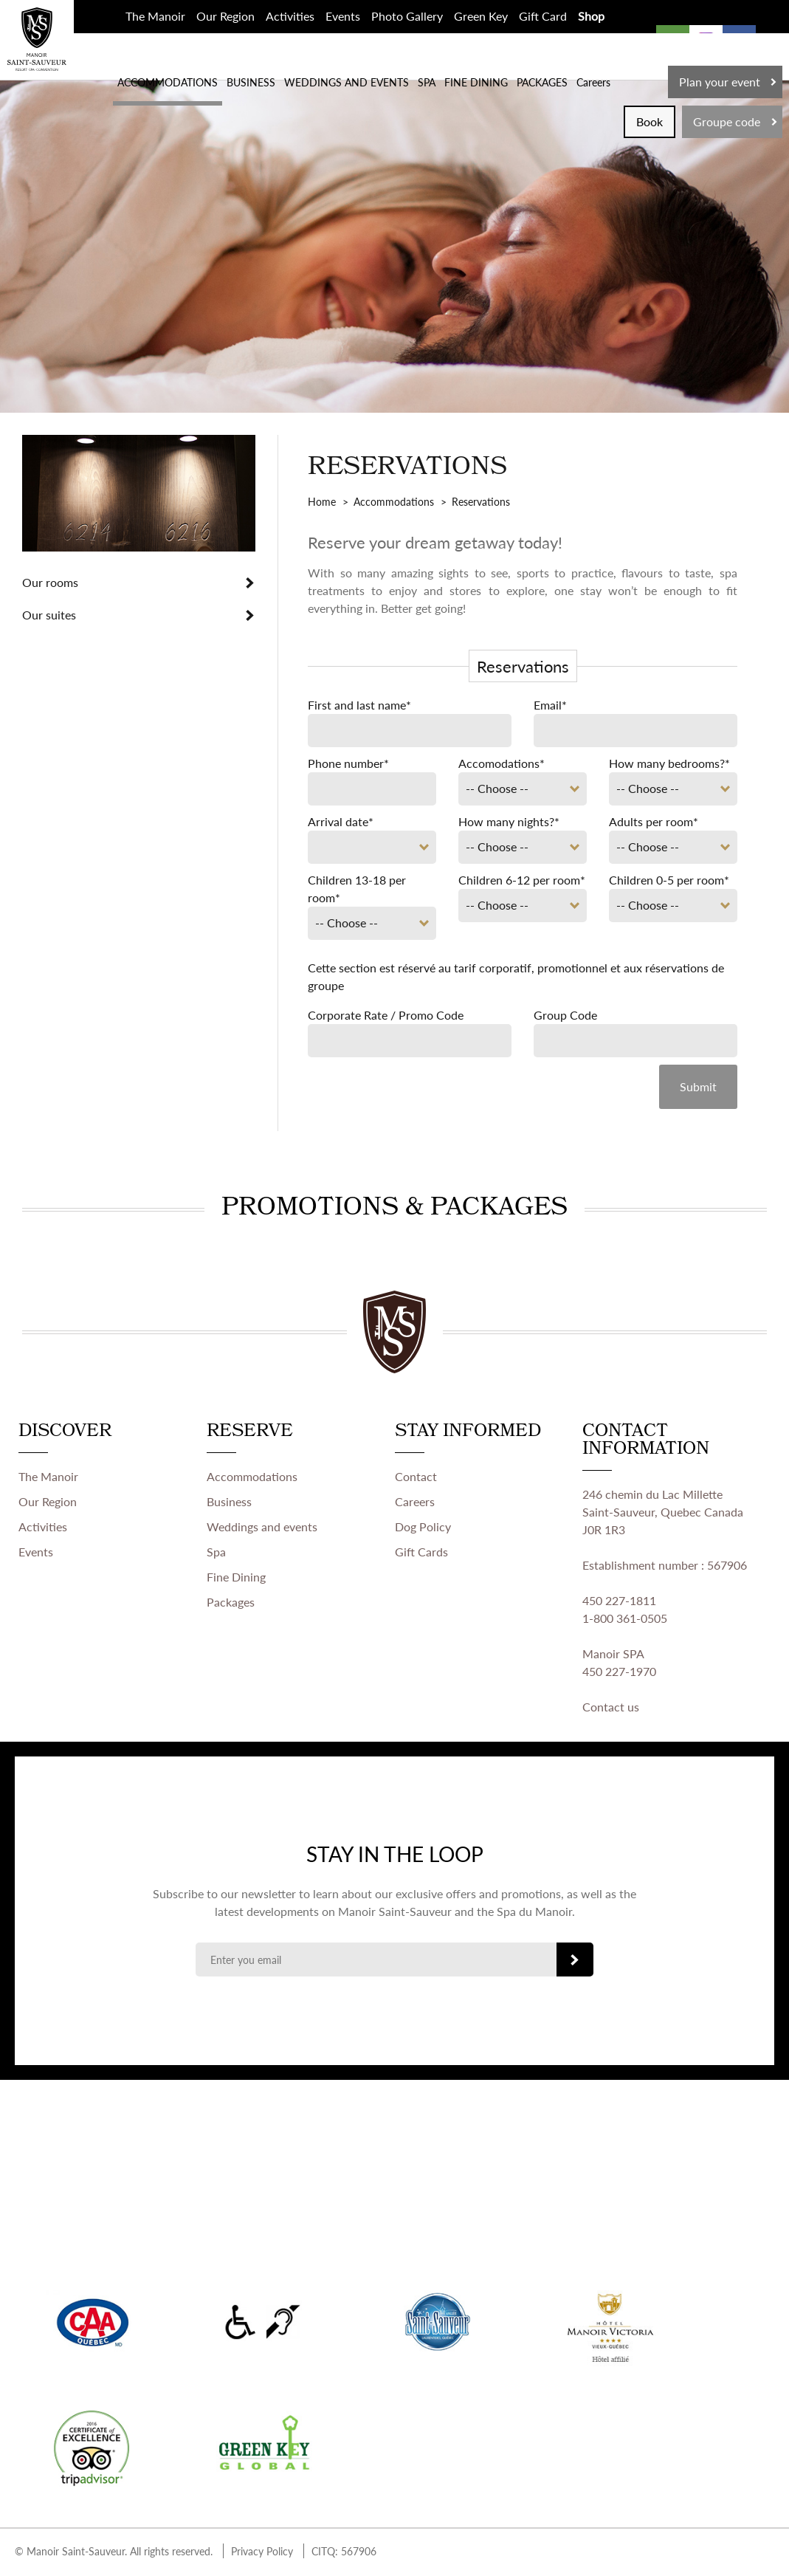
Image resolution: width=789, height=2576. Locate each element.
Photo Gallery (407, 15)
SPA (426, 82)
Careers (593, 82)
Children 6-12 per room (521, 879)
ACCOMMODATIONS (167, 82)
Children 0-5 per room (669, 879)
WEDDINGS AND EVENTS (346, 82)
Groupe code (726, 121)
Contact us (610, 1708)
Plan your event (719, 81)
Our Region (225, 15)
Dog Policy (423, 1528)
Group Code (565, 1014)
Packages (231, 1604)
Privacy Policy (262, 2553)
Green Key (481, 15)
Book (649, 121)
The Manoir (155, 15)
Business (229, 1503)
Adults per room (653, 821)
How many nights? (508, 821)
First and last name (359, 704)
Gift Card (543, 15)
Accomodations (501, 763)
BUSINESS (251, 82)
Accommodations (252, 1478)
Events (342, 15)
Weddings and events (262, 1528)
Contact (416, 1478)
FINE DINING (476, 82)
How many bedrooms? (669, 763)
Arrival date (340, 821)
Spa (216, 1553)
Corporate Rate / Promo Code (386, 1014)
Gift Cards (421, 1553)
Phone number (348, 763)
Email (550, 704)
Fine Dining (236, 1578)
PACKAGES (542, 82)
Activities (290, 15)
